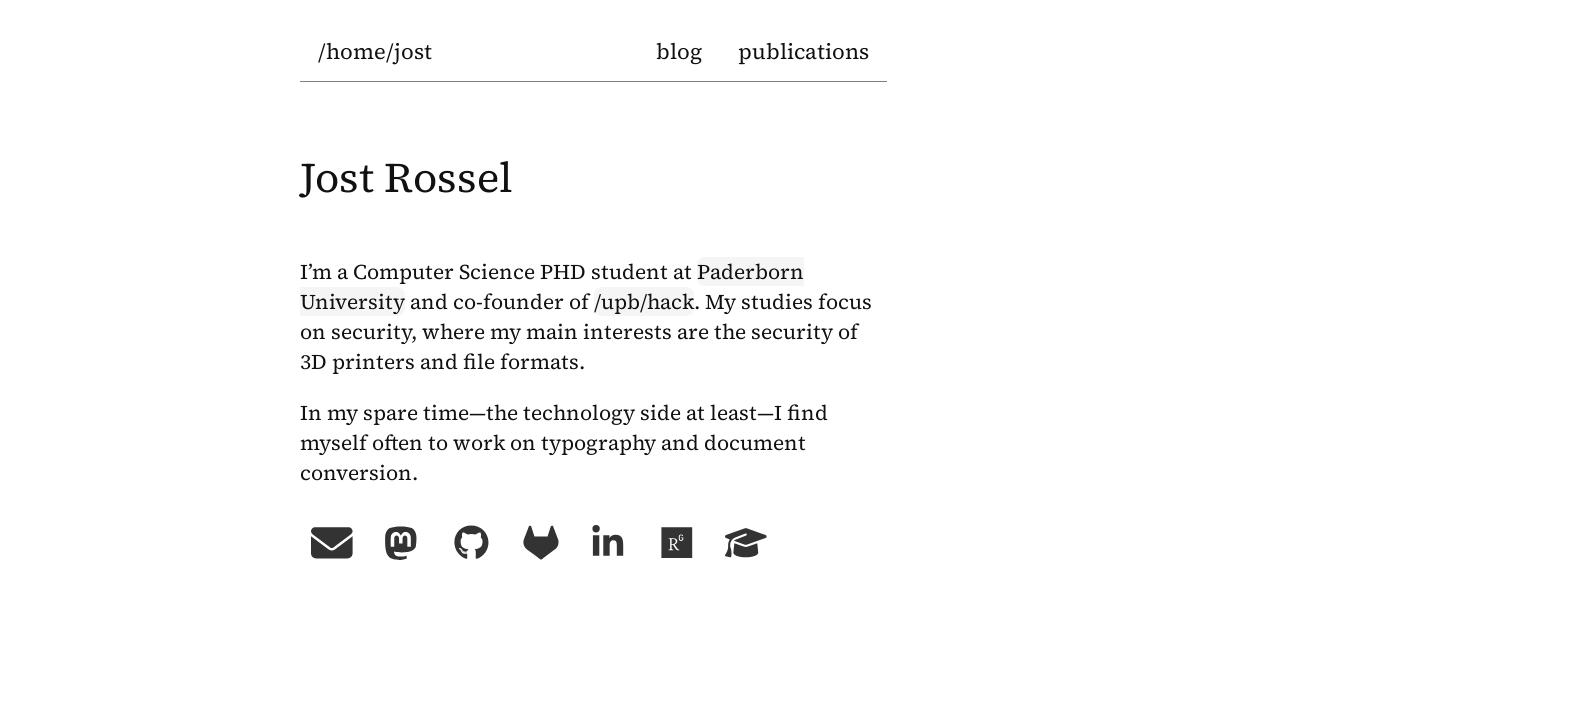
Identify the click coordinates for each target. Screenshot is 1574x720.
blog (679, 51)
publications (803, 51)
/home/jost (375, 51)
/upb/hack (644, 301)
